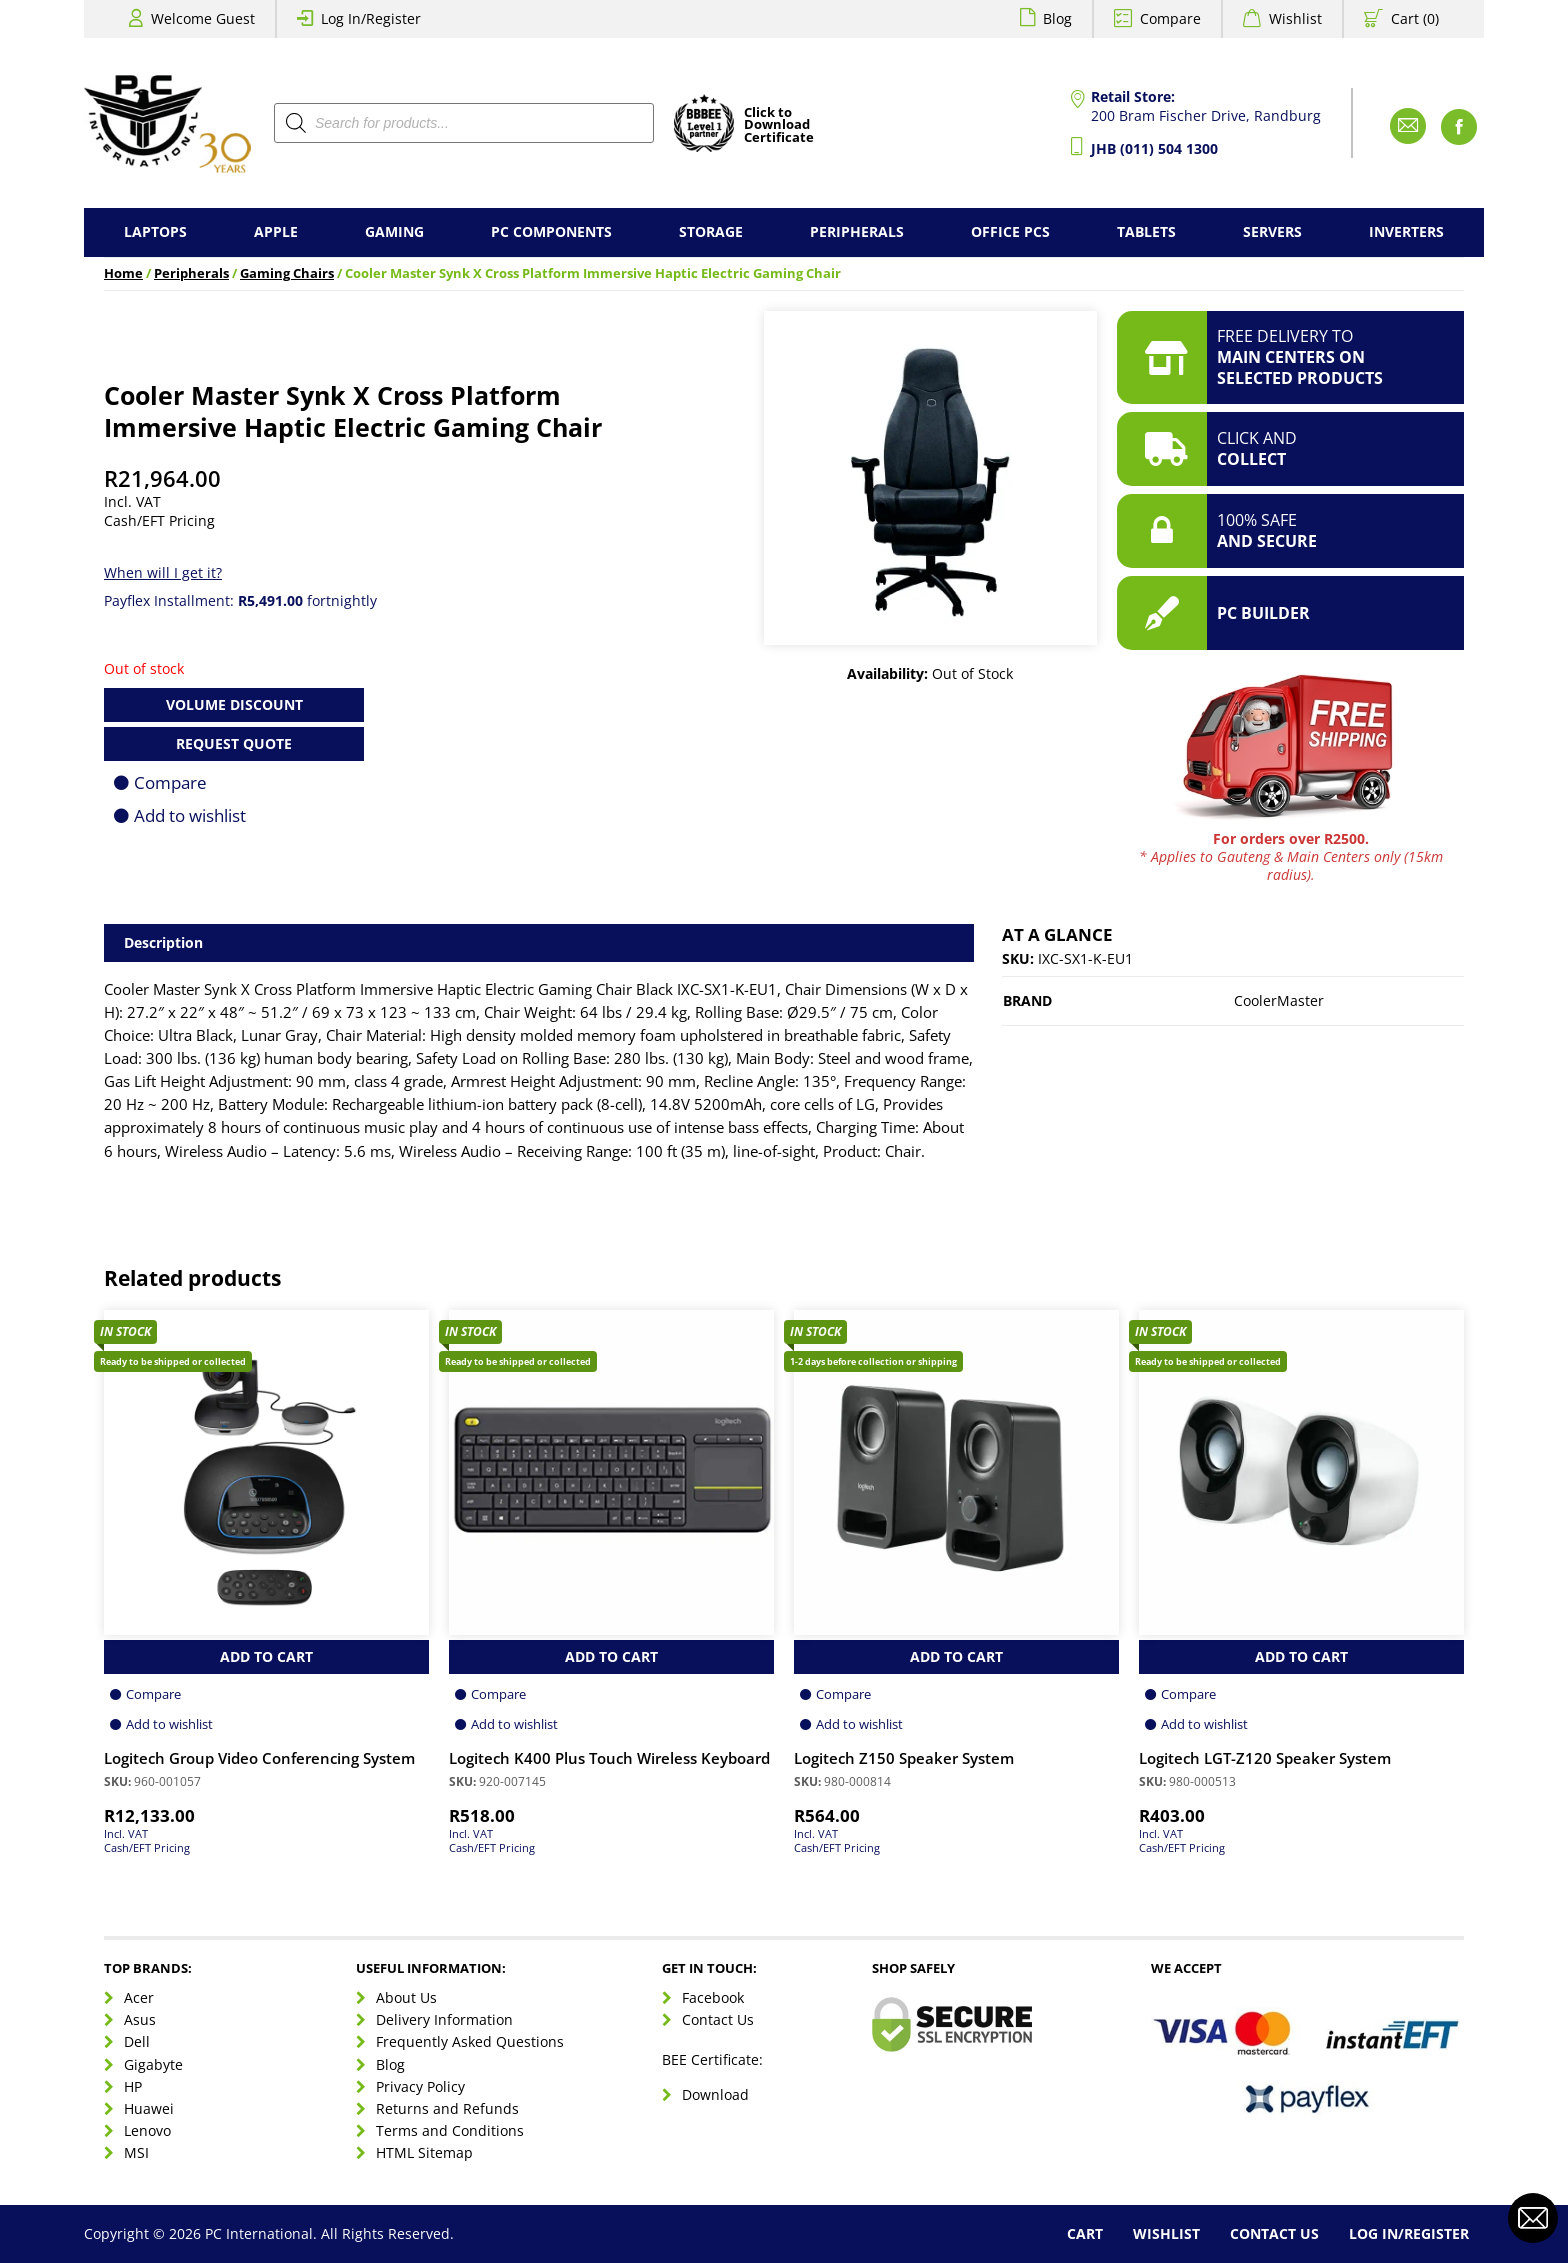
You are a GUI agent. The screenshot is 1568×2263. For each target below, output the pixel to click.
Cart (1085, 2233)
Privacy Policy (420, 2086)
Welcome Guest (203, 18)
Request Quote (234, 743)
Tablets (1146, 231)
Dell (137, 2041)
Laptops (155, 231)
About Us (406, 1997)
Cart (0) (1415, 18)
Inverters (1406, 231)
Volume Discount (234, 704)
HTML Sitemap (424, 2152)
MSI (136, 2152)
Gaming (394, 231)
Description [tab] (163, 942)
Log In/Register (371, 18)
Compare (1170, 18)
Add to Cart (266, 1656)
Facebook (713, 1997)
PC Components (551, 231)
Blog (1057, 18)
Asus (140, 2019)
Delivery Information (444, 2019)
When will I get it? (163, 572)
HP (133, 2086)
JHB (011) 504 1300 (1154, 148)
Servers (1272, 231)
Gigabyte (153, 2064)
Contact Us (718, 2019)
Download (715, 2094)
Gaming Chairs (287, 273)
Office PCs (1010, 231)
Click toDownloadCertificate (779, 126)
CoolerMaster (1279, 1000)
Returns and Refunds (447, 2108)
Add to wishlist (190, 815)
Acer (139, 1997)
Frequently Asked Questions (470, 2041)
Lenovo (147, 2130)
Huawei (149, 2108)
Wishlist (1295, 18)
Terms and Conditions (450, 2130)
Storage (711, 231)
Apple (276, 231)
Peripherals (857, 231)
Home (123, 273)
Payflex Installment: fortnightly (240, 600)
